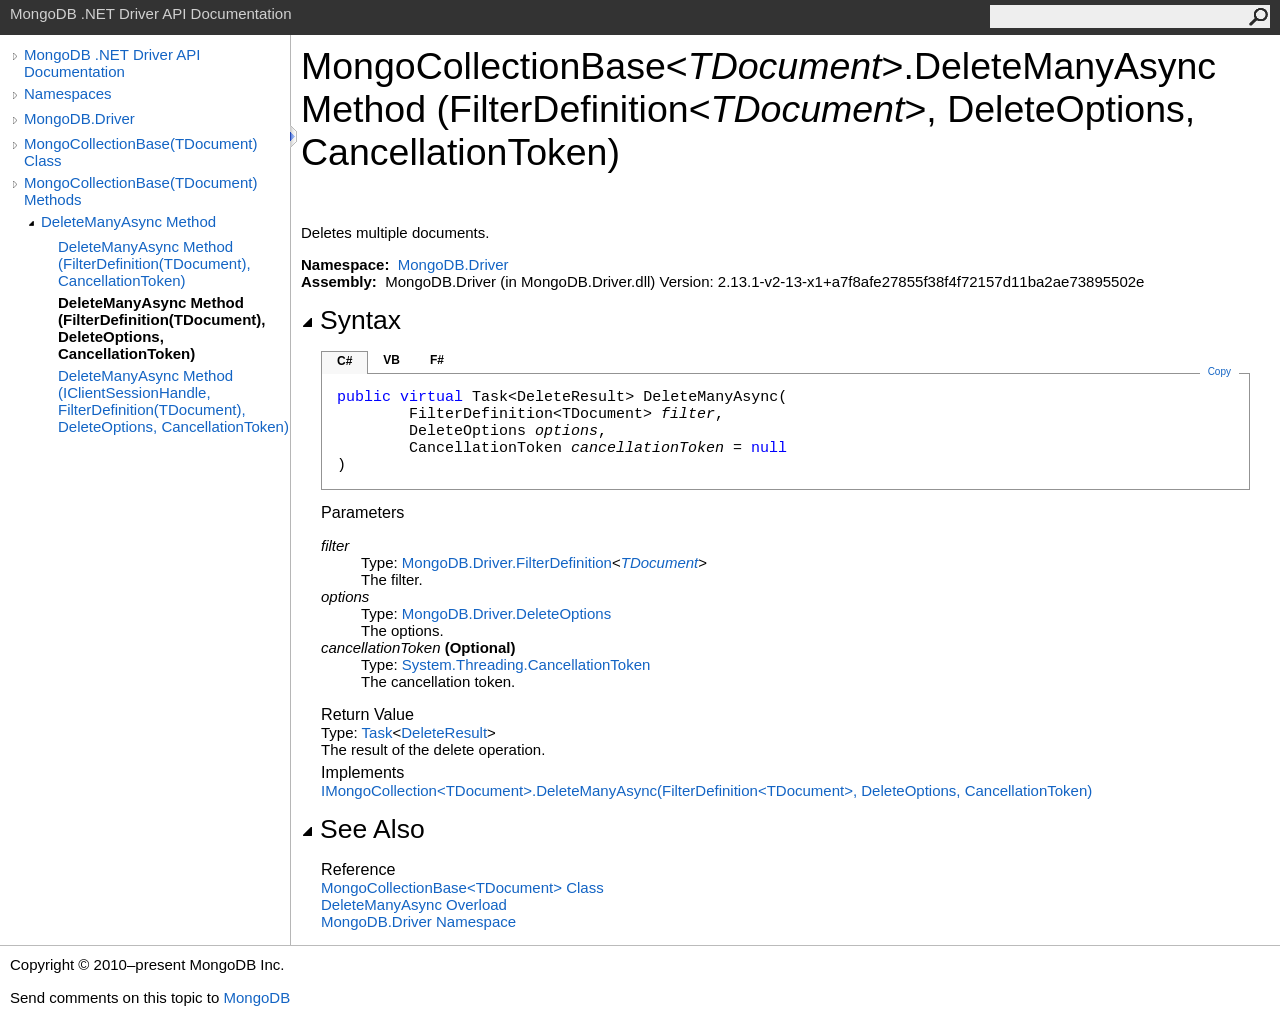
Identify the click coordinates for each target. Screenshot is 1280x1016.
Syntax (351, 320)
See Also (363, 829)
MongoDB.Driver (79, 118)
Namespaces (68, 93)
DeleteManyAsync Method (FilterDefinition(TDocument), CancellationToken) (154, 263)
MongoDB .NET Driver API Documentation (112, 63)
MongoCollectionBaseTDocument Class (462, 887)
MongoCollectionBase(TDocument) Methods (140, 191)
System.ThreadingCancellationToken (526, 664)
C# (344, 361)
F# (437, 360)
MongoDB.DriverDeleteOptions (506, 613)
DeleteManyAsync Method (128, 221)
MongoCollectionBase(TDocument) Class (140, 152)
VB (391, 360)
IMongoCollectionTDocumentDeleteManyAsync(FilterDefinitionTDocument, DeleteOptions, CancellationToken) (706, 790)
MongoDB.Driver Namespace (418, 921)
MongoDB (256, 997)
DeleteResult (444, 732)
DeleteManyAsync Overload (414, 904)
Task (377, 732)
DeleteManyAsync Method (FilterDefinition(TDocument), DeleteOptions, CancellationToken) (161, 328)
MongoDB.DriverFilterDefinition (507, 562)
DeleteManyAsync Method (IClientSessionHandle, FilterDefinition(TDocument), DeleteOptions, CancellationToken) (173, 401)
